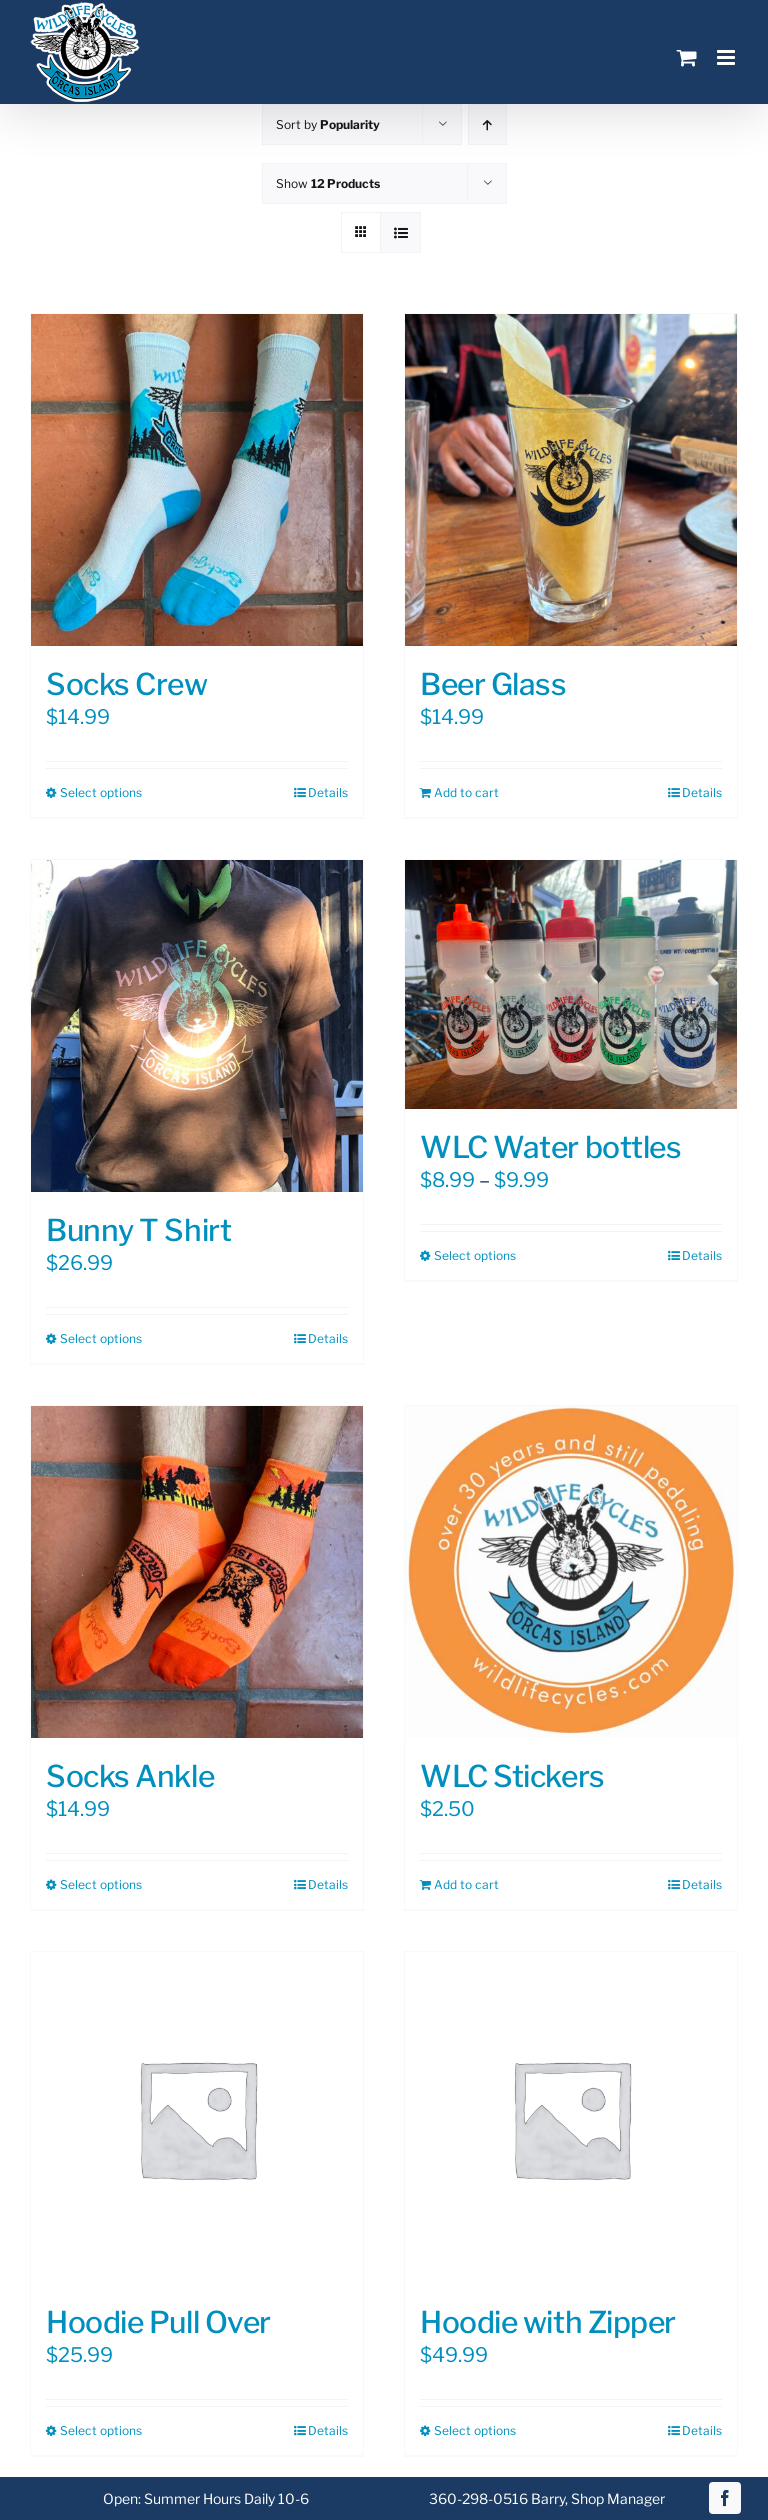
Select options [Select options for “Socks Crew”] (101, 792)
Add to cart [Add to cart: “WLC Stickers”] (466, 1884)
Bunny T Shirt (138, 1230)
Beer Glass (493, 684)
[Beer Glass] (571, 480)
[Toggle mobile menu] (727, 57)
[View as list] (400, 232)
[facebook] (725, 2498)
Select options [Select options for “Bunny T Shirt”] (101, 1338)
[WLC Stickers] (571, 1572)
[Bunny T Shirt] (197, 1026)
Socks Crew (127, 684)
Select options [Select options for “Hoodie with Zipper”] (475, 2430)
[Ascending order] (487, 124)
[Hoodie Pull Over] (197, 2118)
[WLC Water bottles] (571, 984)
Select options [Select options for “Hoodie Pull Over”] (101, 2430)
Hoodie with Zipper (548, 2322)
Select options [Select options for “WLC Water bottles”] (475, 1255)
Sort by (328, 124)
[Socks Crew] (197, 480)
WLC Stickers (512, 1776)
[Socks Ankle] (197, 1572)
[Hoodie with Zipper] (571, 2118)
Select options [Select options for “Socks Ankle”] (101, 1884)
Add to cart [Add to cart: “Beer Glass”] (466, 792)
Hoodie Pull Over (158, 2322)
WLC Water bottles (550, 1147)
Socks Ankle (130, 1776)
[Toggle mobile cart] (687, 57)
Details (328, 792)
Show (328, 183)
